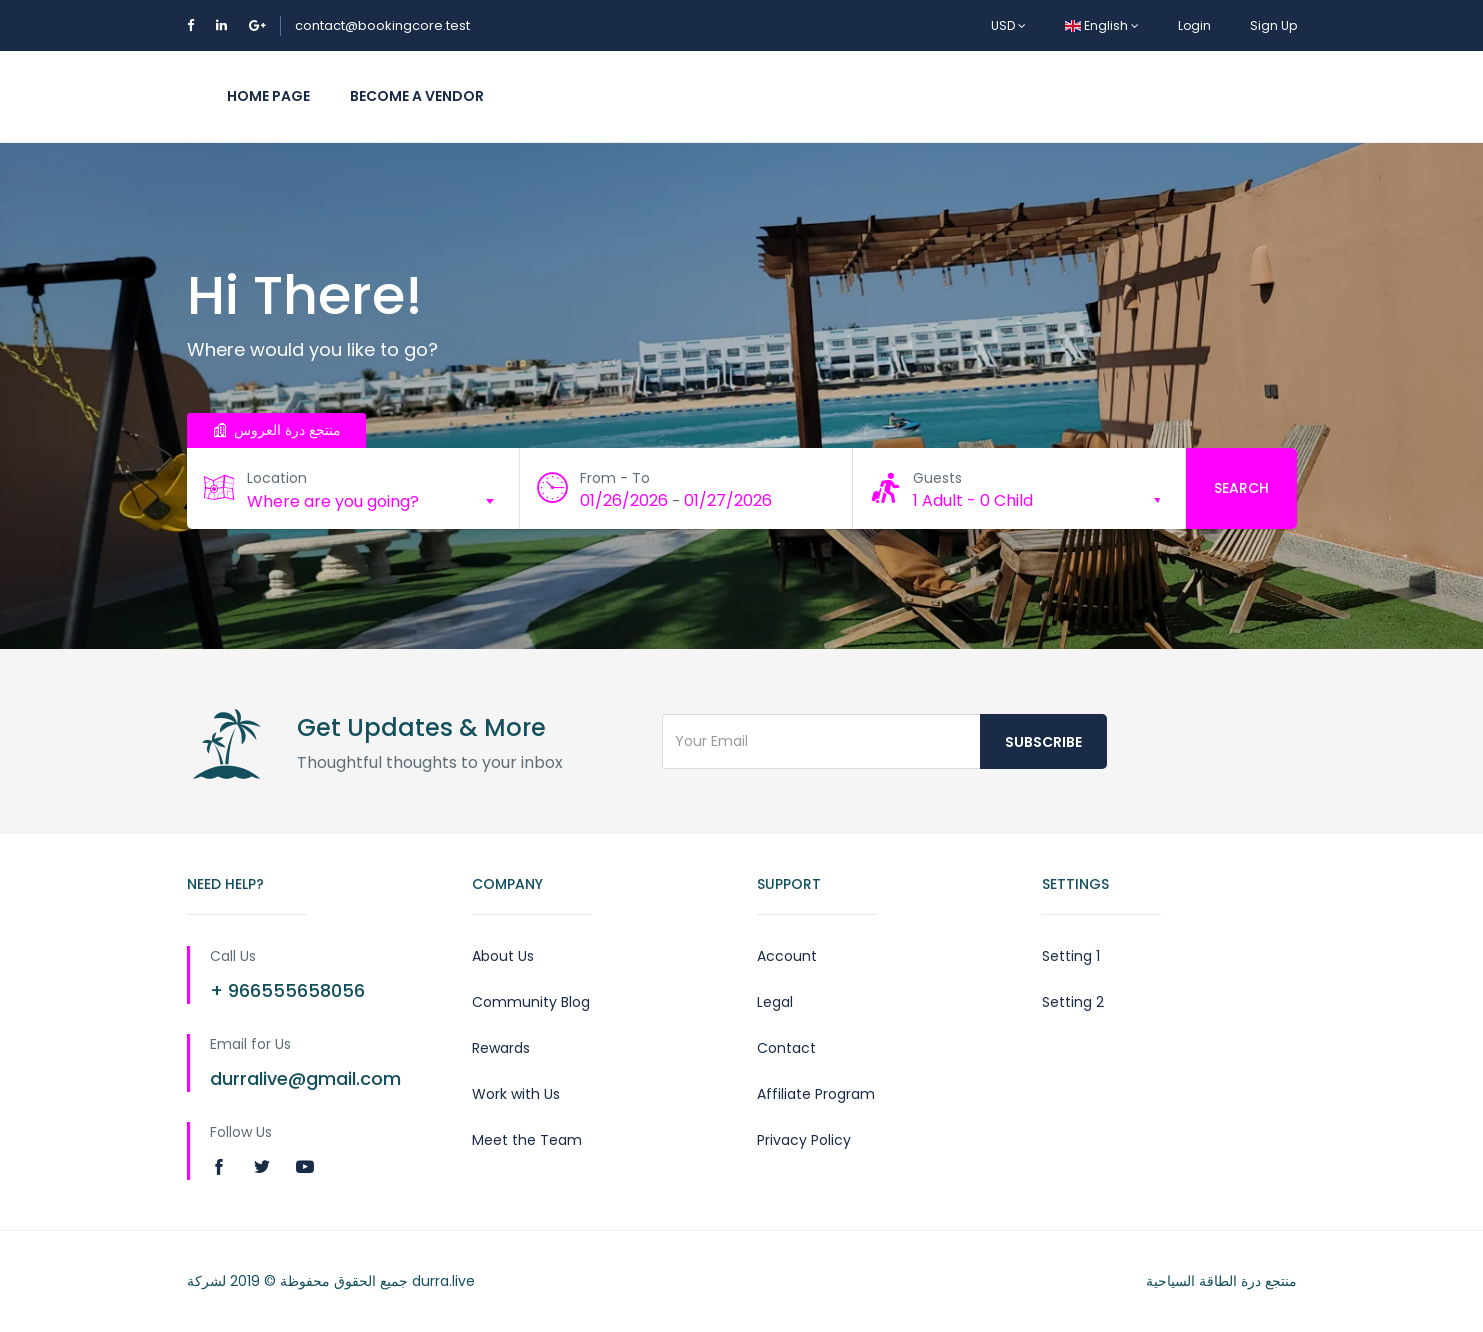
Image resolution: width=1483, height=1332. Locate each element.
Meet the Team (527, 1140)
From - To (615, 478)
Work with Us (516, 1094)
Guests (937, 478)
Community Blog (531, 1002)
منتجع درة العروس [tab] (276, 430)
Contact (786, 1048)
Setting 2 (1073, 1002)
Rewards (501, 1048)
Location (277, 478)
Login (1194, 25)
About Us (503, 956)
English (1102, 25)
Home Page (268, 96)
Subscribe (1043, 742)
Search (1241, 488)
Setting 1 (1071, 956)
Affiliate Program (816, 1094)
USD (1008, 25)
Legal (775, 1002)
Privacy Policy (804, 1140)
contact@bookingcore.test (382, 25)
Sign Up (1273, 25)
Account (787, 956)
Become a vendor (417, 96)
